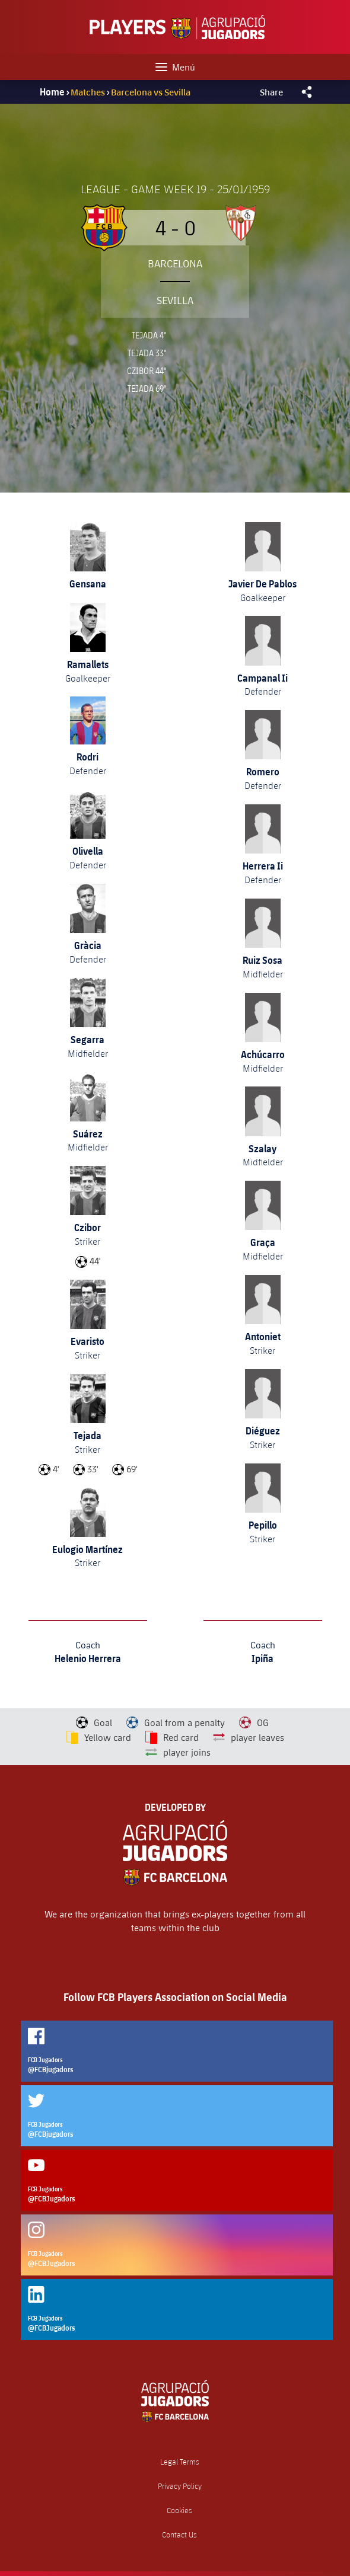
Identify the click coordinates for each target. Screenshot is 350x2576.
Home (52, 92)
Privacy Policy (180, 2486)
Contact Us (179, 2534)
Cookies (179, 2510)
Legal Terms (179, 2461)
